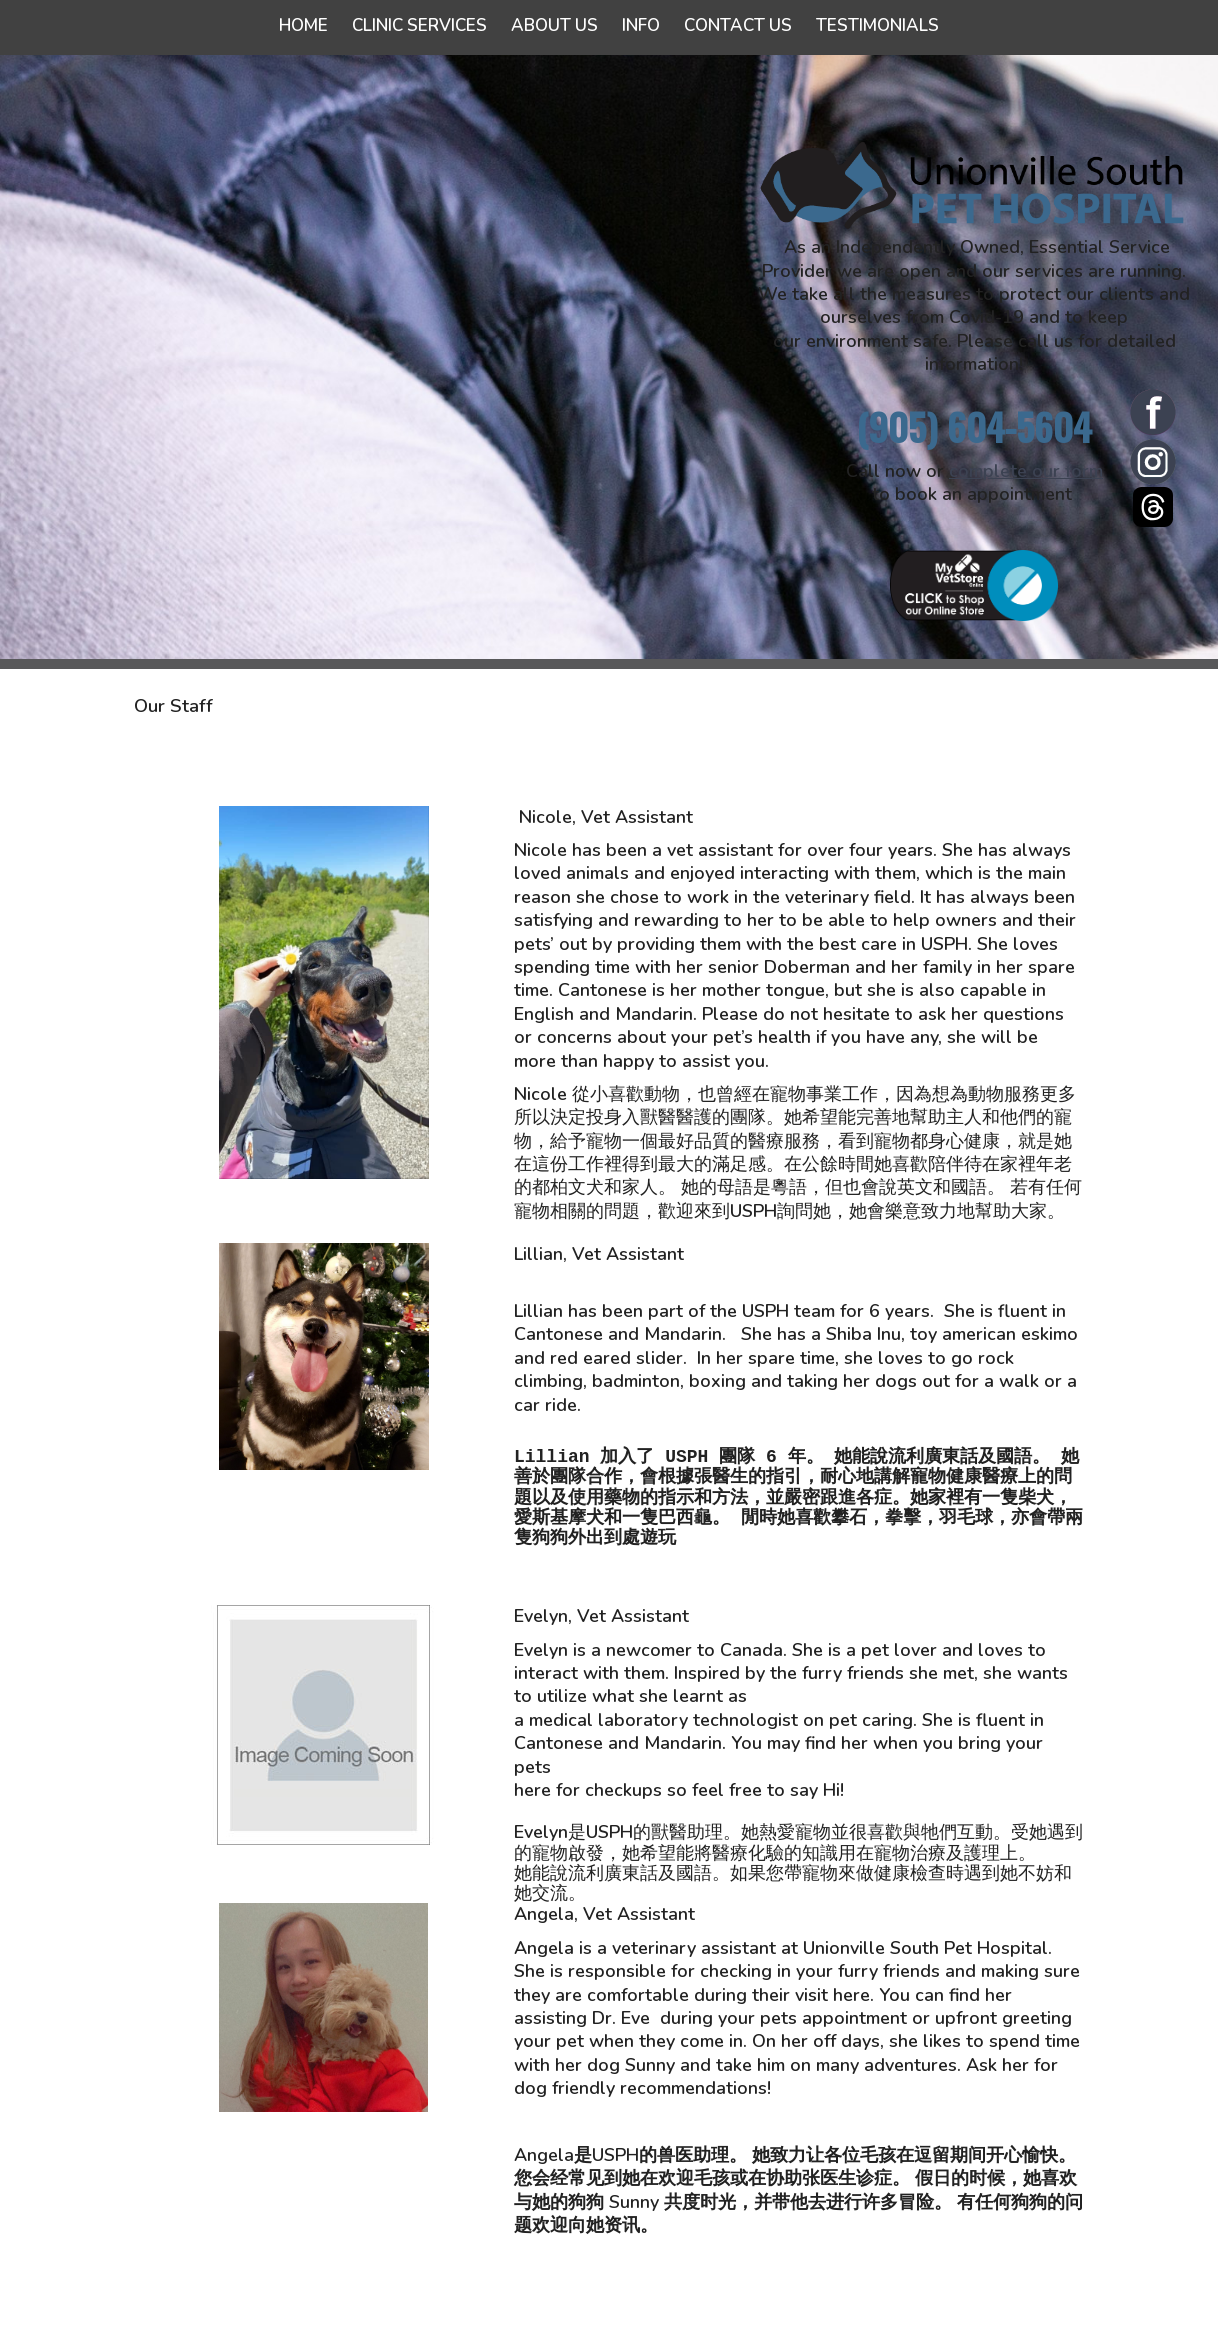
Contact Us (738, 25)
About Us (554, 25)
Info (641, 25)
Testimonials (877, 25)
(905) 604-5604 (974, 426)
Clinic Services (419, 25)
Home (303, 25)
